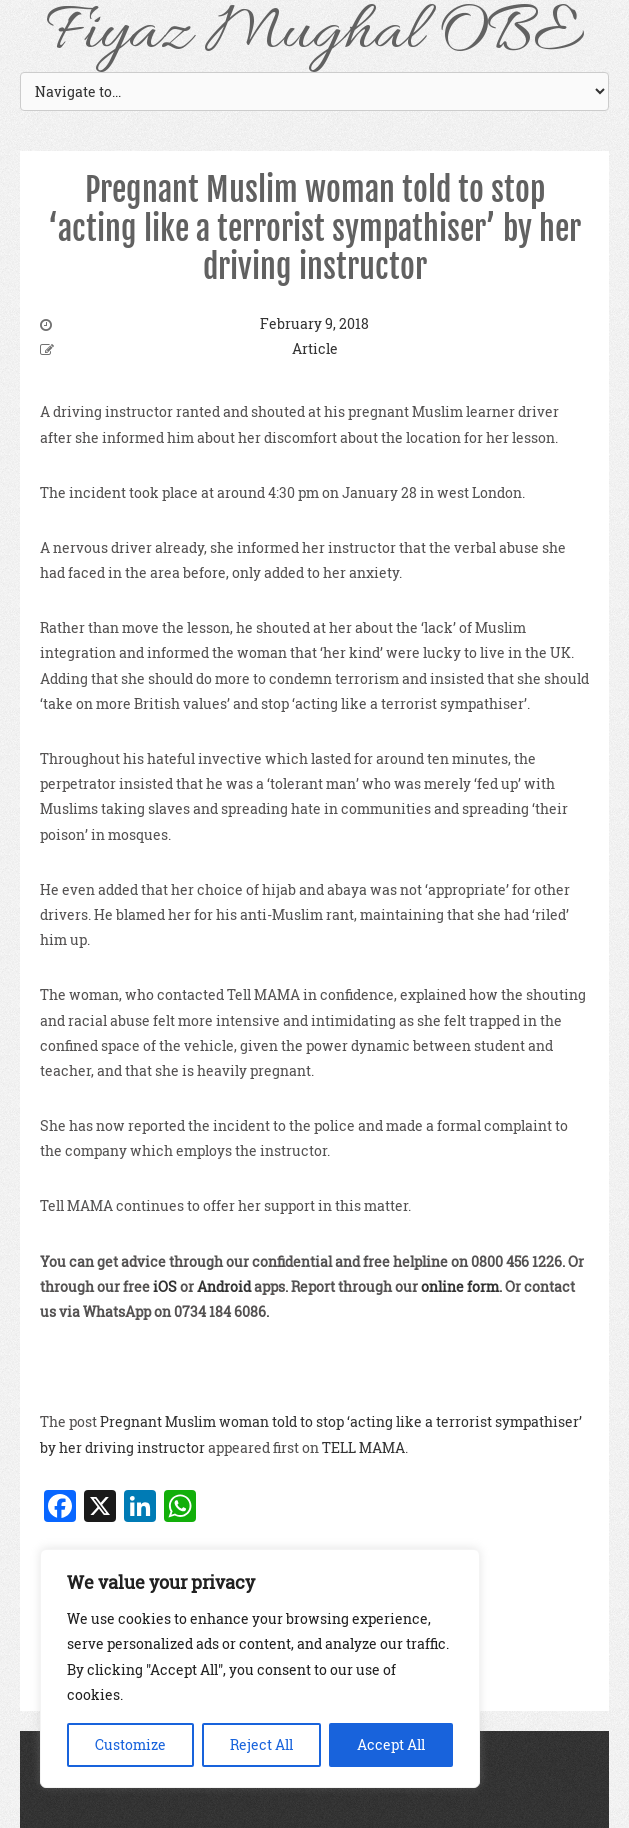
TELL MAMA (363, 1447)
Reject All (261, 1744)
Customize (130, 1744)
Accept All (391, 1744)
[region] (260, 1668)
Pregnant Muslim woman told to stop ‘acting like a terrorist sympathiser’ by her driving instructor (314, 228)
